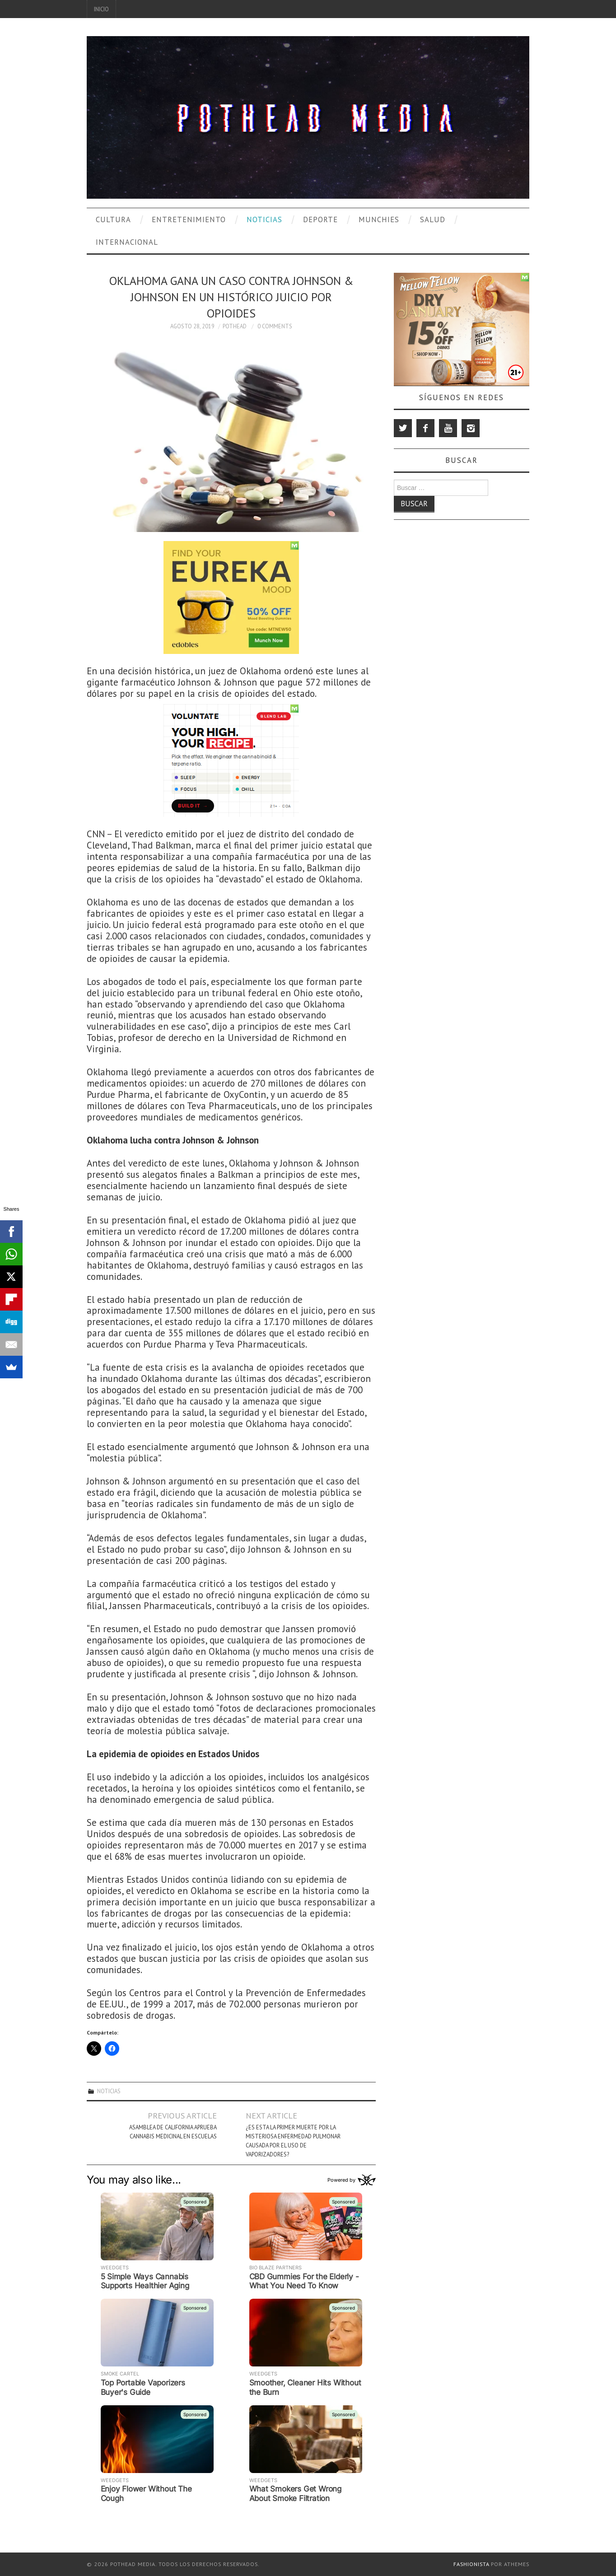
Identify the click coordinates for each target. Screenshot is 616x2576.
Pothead (235, 326)
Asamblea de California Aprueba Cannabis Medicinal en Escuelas (173, 2131)
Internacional (127, 242)
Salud (432, 219)
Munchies (379, 219)
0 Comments (274, 326)
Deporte (320, 219)
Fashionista (471, 2564)
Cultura (113, 219)
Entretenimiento (189, 219)
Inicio (101, 9)
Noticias (264, 219)
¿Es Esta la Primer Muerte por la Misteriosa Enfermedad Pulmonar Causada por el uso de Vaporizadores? (293, 2140)
